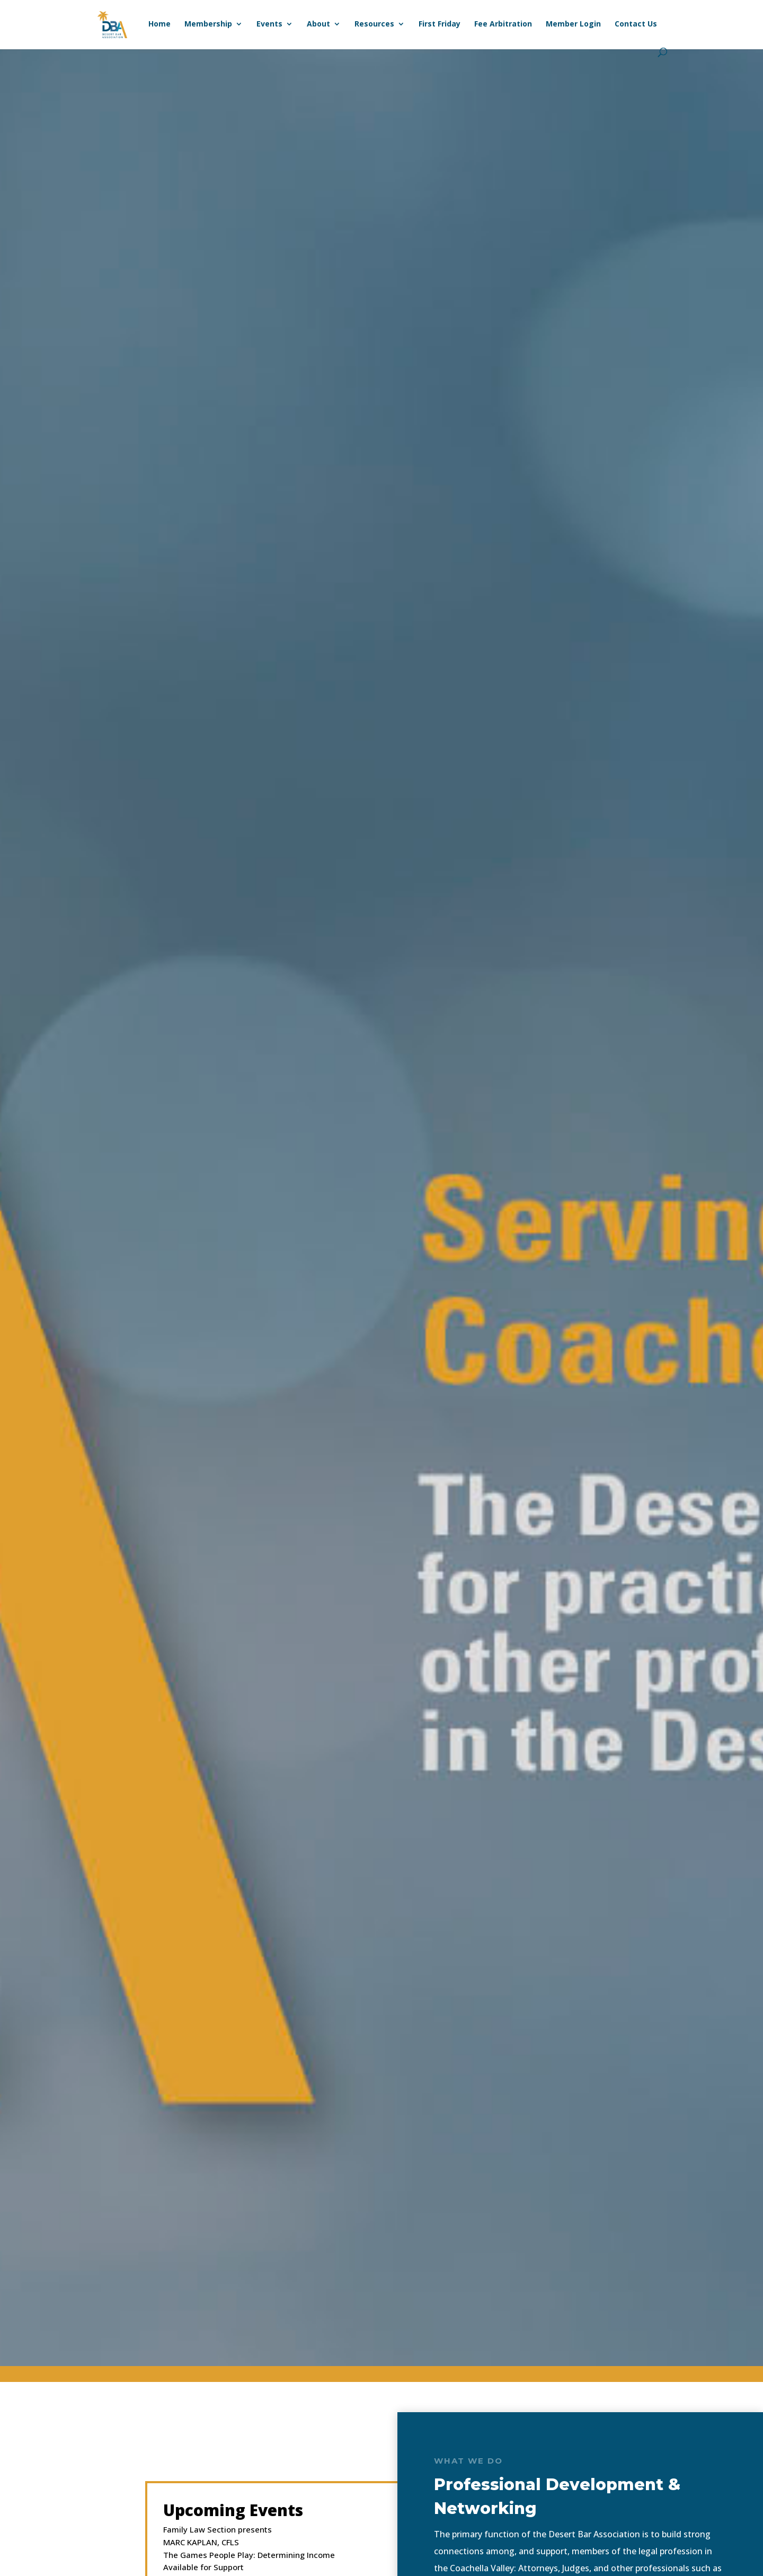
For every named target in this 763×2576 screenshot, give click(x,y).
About (318, 24)
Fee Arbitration (503, 24)
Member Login (573, 24)
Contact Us (636, 24)
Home (159, 24)
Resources (374, 24)
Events (269, 24)
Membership (208, 24)
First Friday (439, 24)
